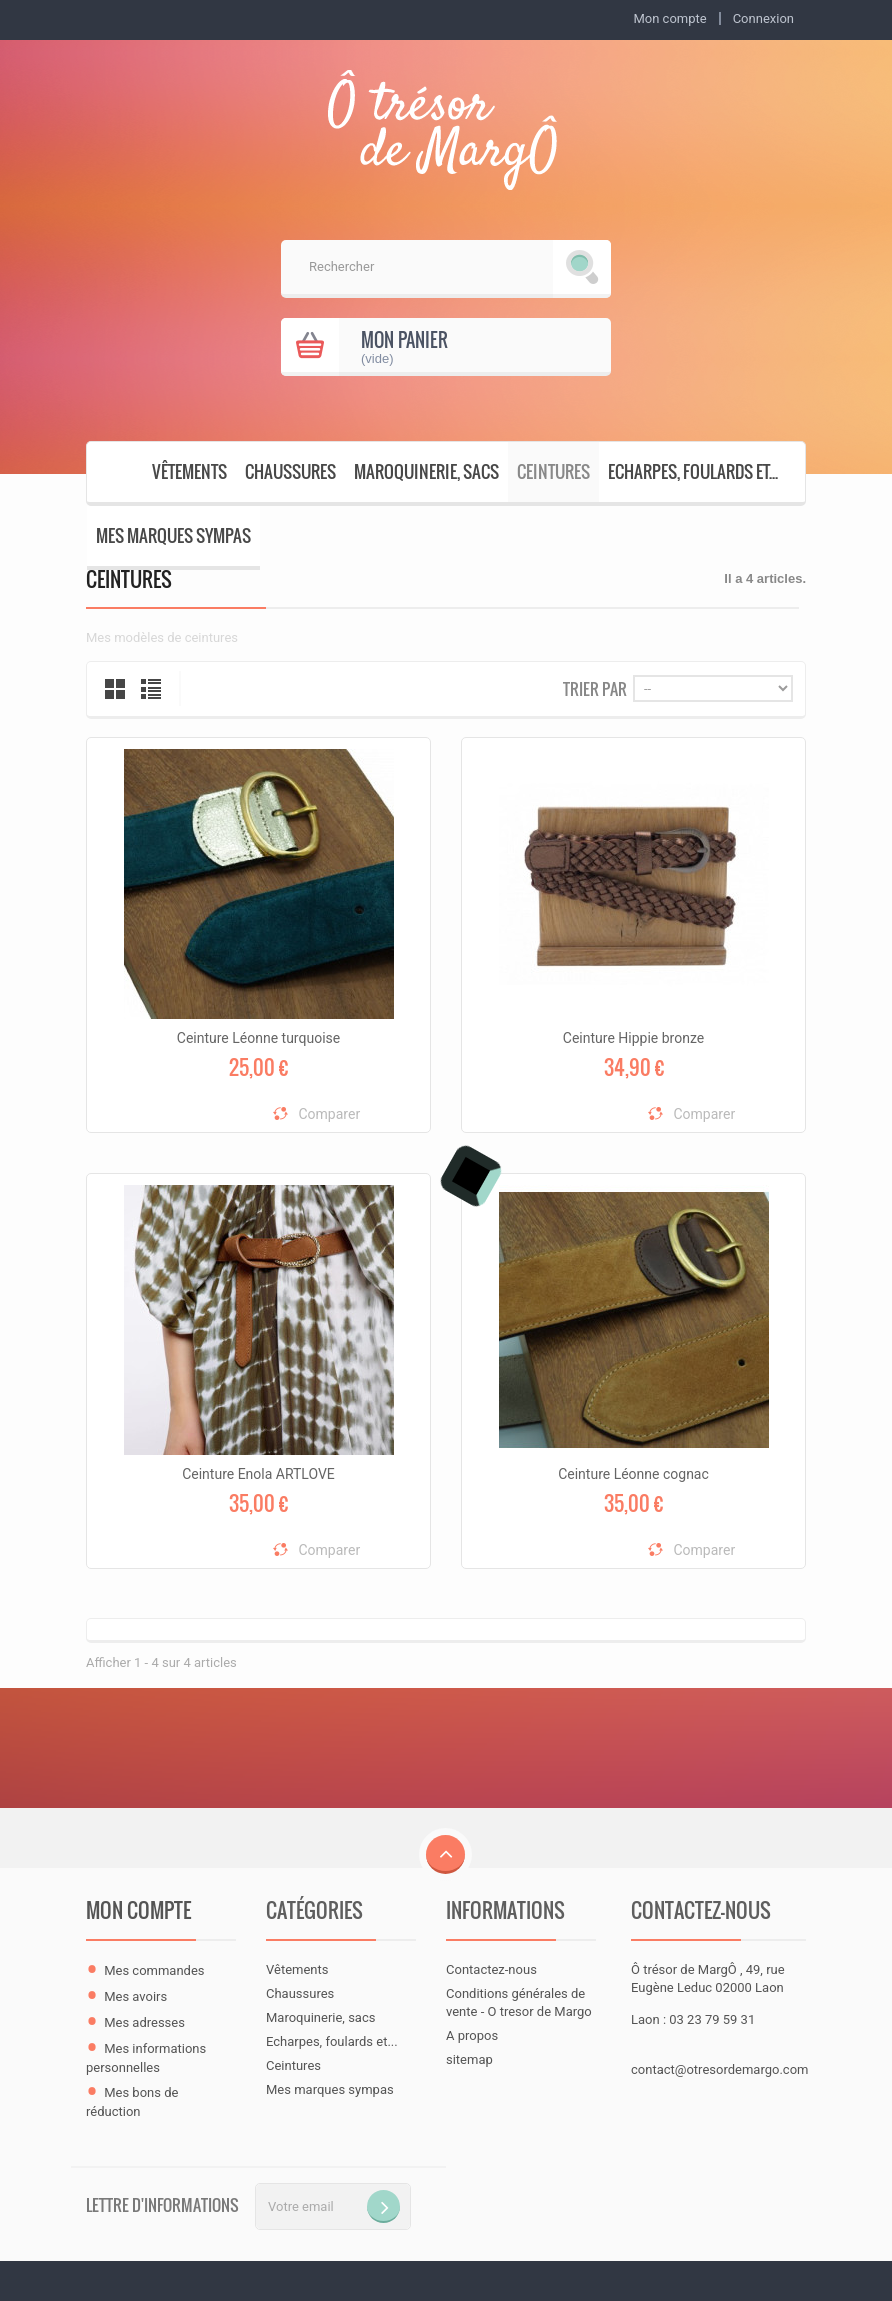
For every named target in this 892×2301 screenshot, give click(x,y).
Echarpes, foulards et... (693, 471)
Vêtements (189, 471)
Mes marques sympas (173, 535)
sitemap (469, 2059)
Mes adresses (144, 2022)
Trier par (595, 687)
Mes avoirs (135, 1996)
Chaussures (290, 471)
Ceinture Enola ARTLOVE (258, 1474)
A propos (472, 2035)
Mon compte (138, 1910)
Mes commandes (154, 1970)
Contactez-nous (491, 1969)
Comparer (330, 1114)
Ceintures (553, 471)
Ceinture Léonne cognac (633, 1474)
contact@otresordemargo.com (719, 2069)
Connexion (763, 18)
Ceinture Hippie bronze (633, 1038)
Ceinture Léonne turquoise (258, 1038)
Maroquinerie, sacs (426, 471)
